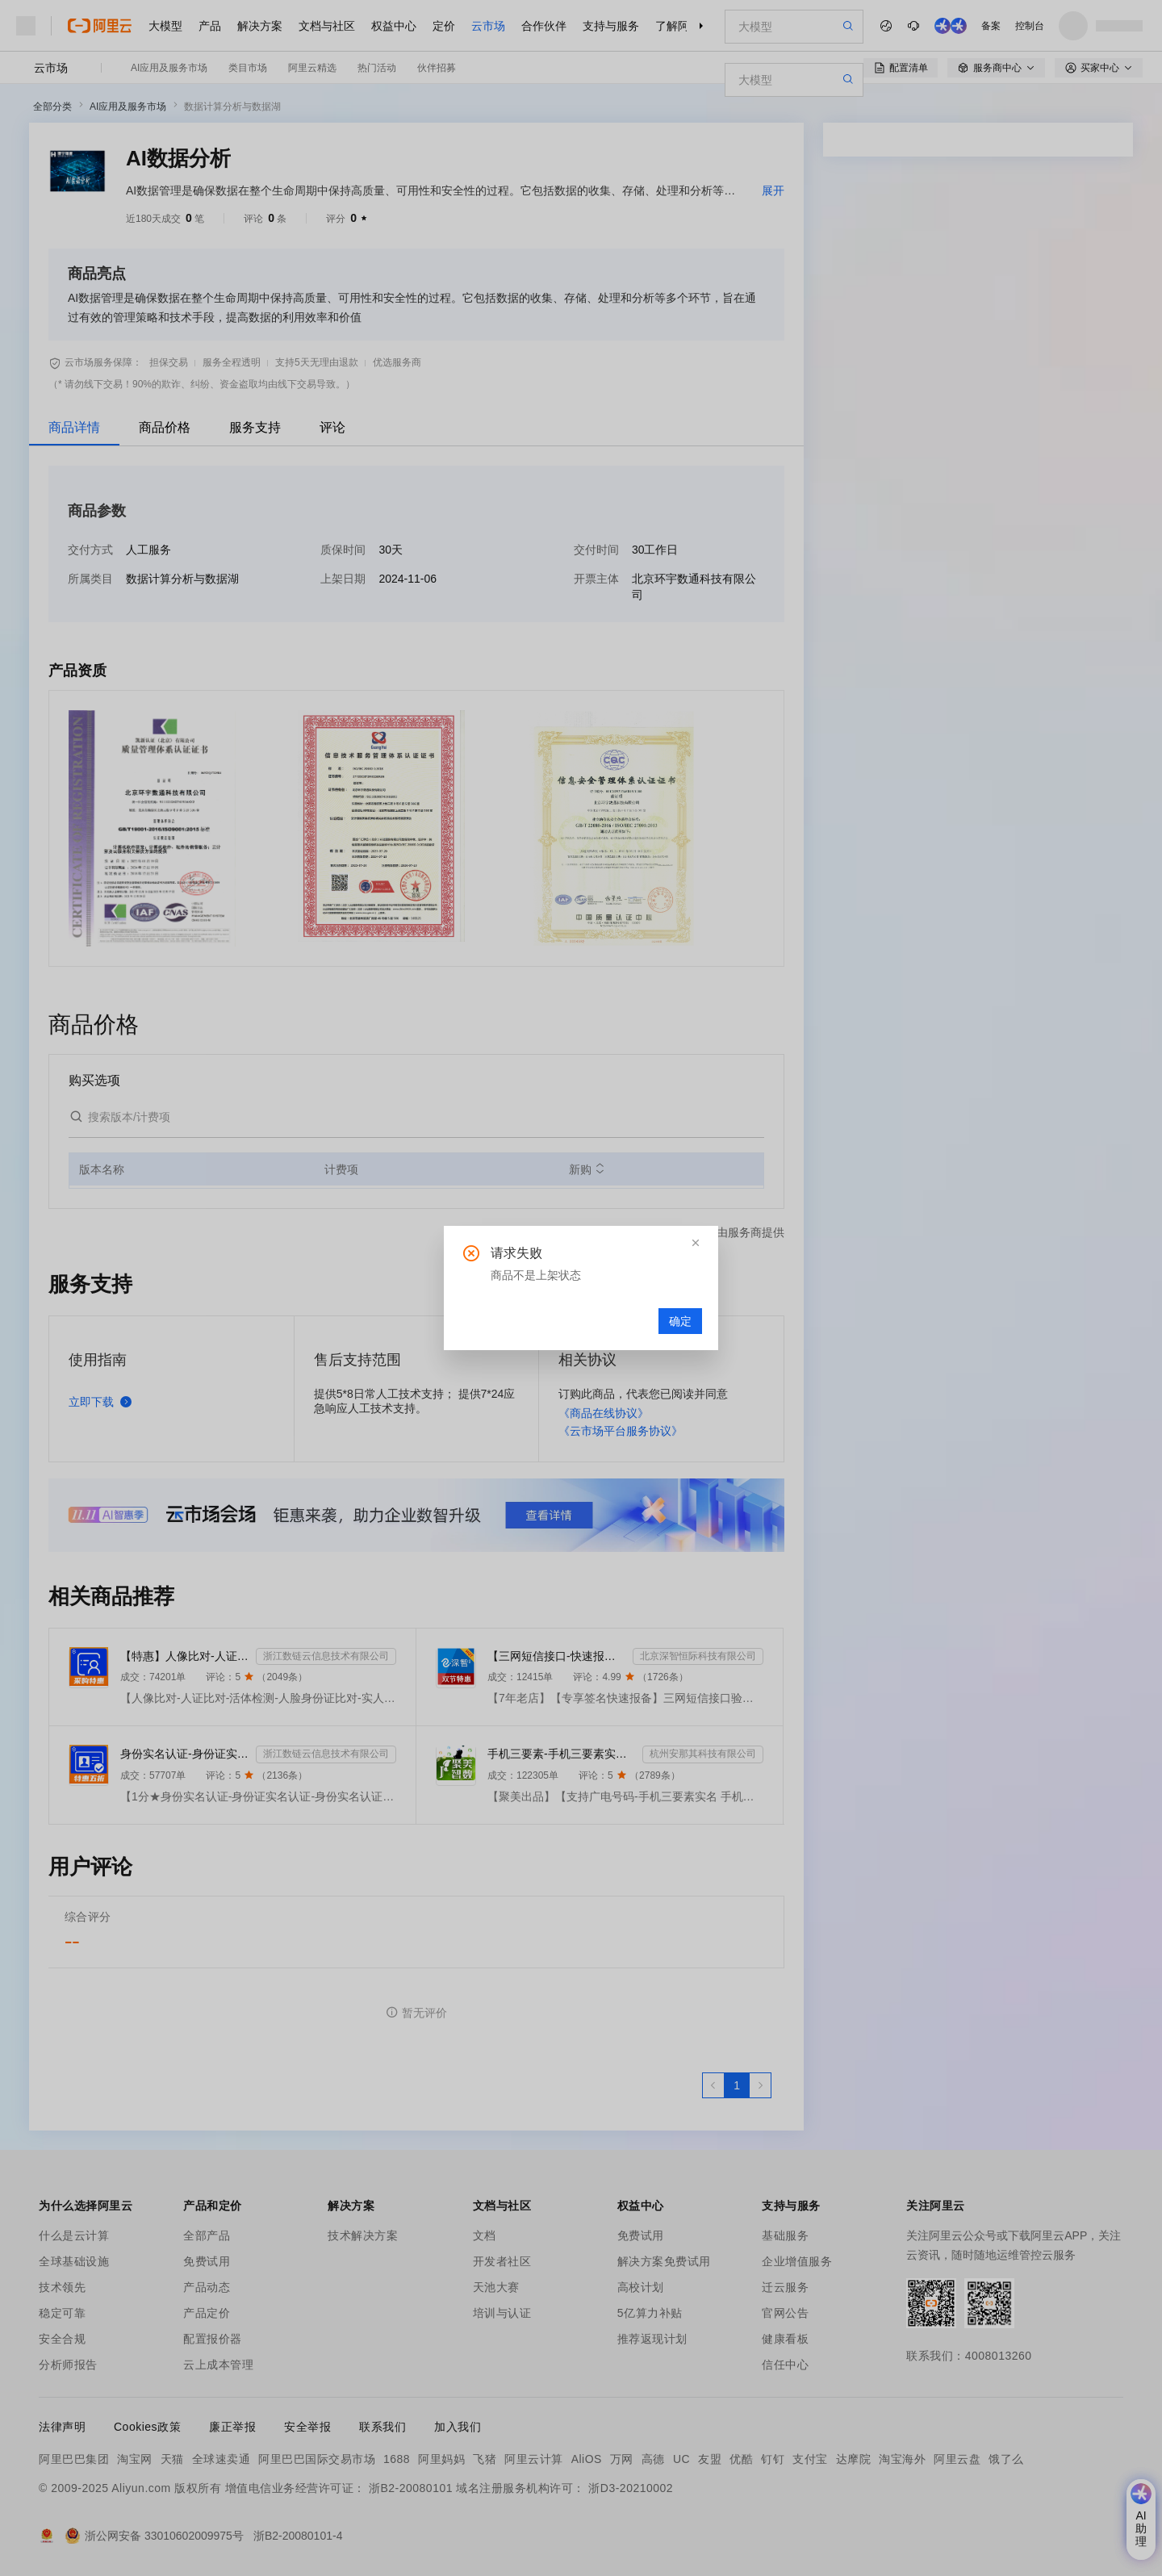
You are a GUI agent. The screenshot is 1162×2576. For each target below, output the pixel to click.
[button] (695, 1242)
